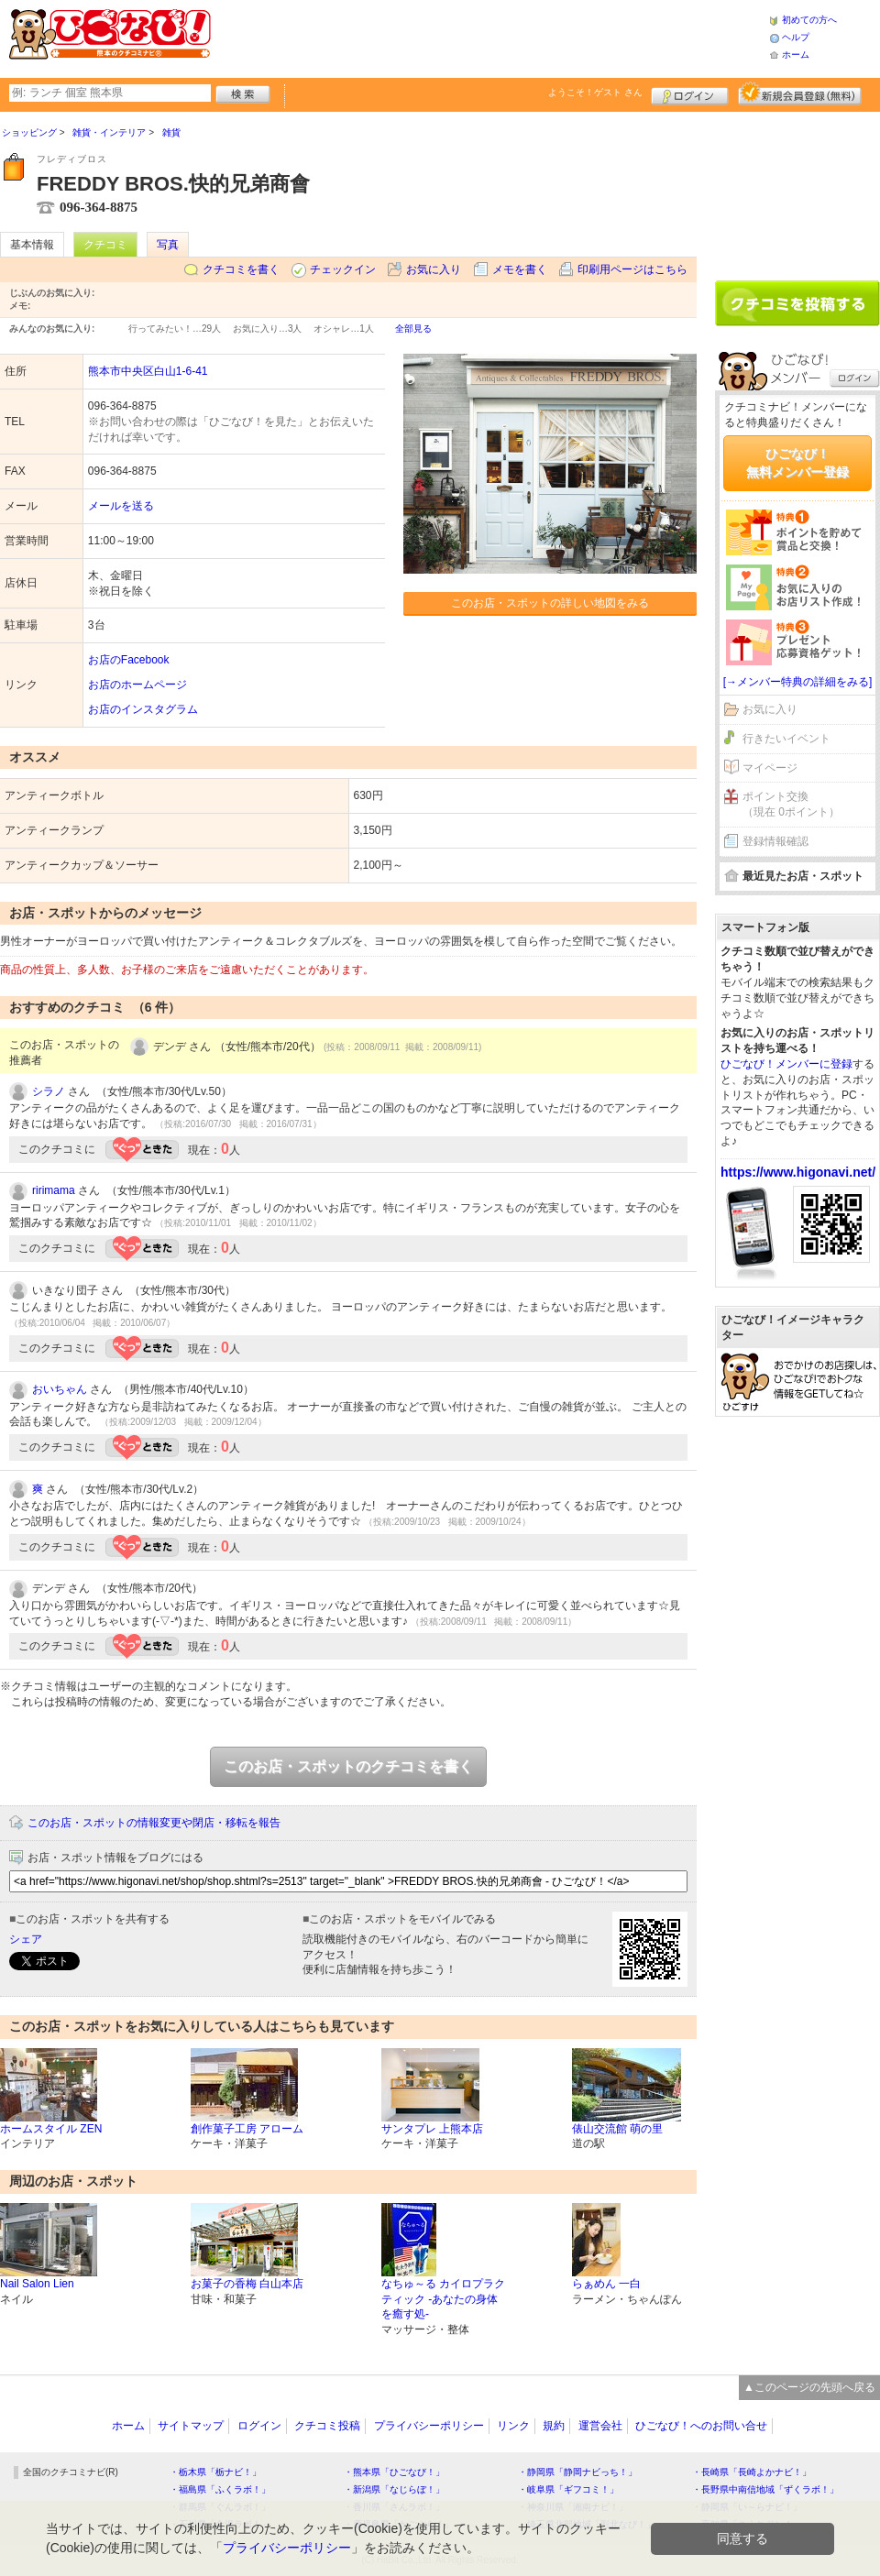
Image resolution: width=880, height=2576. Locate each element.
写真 (168, 244)
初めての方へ (809, 20)
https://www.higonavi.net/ (797, 1172)
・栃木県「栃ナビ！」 (215, 2472)
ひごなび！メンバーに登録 (786, 1064)
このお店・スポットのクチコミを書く (348, 1766)
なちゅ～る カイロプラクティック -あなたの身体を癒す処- (443, 2299)
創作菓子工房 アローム (247, 2128)
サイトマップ (191, 2425)
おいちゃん (59, 1389)
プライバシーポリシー (429, 2425)
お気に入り (433, 269)
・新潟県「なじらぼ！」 (394, 2489)
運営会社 (600, 2425)
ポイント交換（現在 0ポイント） (791, 804)
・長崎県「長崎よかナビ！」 (751, 2472)
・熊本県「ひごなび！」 (394, 2472)
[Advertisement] (489, 36)
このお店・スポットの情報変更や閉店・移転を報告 (154, 1822)
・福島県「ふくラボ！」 (220, 2489)
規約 (554, 2425)
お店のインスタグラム (143, 709)
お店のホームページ (137, 684)
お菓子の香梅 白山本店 (247, 2283)
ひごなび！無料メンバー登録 (797, 462)
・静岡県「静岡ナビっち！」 (577, 2472)
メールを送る (121, 505)
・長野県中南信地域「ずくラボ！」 (765, 2489)
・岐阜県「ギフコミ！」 (568, 2489)
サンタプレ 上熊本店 (432, 2128)
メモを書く (519, 269)
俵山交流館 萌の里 (617, 2128)
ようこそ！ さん (595, 92)
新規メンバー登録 (800, 93)
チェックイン (343, 269)
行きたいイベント (786, 738)
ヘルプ (795, 37)
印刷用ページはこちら (633, 269)
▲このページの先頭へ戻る (809, 2387)
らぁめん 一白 (606, 2283)
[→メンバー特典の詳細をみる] (798, 681)
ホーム (795, 54)
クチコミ (105, 244)
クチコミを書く (241, 269)
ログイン (690, 93)
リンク (513, 2425)
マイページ (770, 768)
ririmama (53, 1190)
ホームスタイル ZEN (51, 2128)
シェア (25, 1939)
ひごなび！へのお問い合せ (701, 2425)
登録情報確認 (775, 841)
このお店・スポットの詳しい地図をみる (550, 603)
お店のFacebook (129, 659)
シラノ (48, 1091)
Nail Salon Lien (37, 2283)
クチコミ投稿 (327, 2425)
